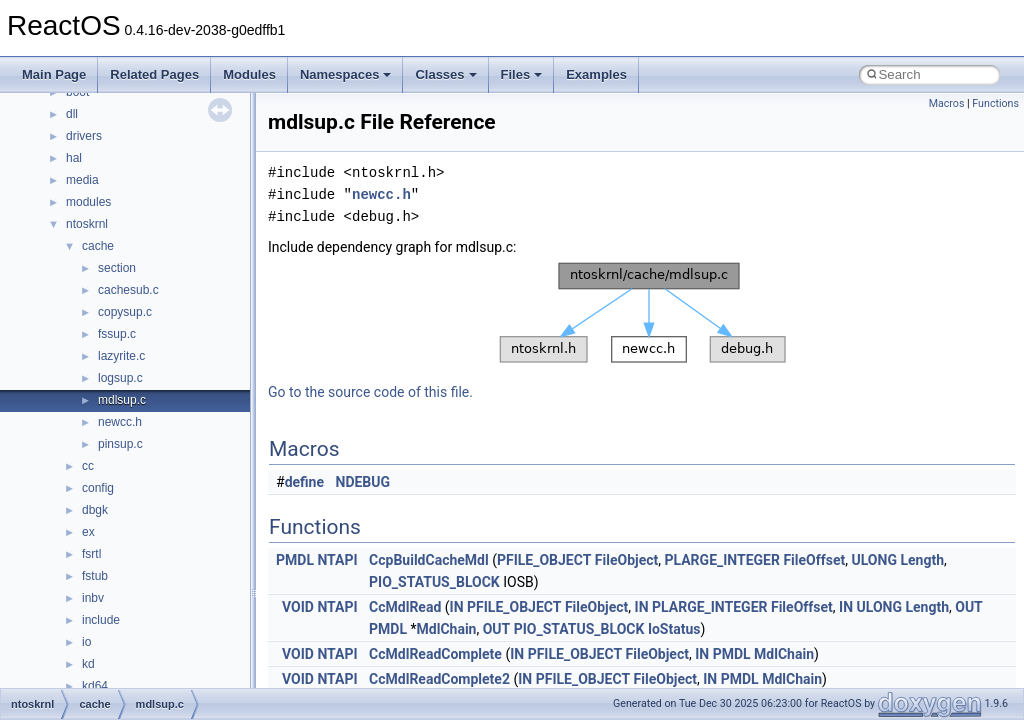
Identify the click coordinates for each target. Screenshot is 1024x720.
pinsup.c (120, 444)
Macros (947, 103)
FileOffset (814, 560)
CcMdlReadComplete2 (439, 679)
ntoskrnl (87, 224)
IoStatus (674, 629)
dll (72, 114)
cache (98, 246)
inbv (93, 598)
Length (922, 560)
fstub (95, 576)
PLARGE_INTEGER (721, 560)
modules (88, 202)
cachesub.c (128, 290)
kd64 (95, 686)
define (304, 482)
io (86, 642)
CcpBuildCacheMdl (429, 560)
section (117, 268)
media (82, 180)
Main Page (54, 74)
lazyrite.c (121, 356)
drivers (84, 136)
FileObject (626, 560)
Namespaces (346, 74)
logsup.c (120, 378)
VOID (298, 607)
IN (457, 607)
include (101, 620)
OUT (969, 607)
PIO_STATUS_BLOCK (434, 582)
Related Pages (154, 74)
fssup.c (117, 334)
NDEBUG (363, 482)
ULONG (874, 560)
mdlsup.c (122, 400)
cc (88, 466)
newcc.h (120, 422)
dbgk (95, 510)
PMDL (295, 560)
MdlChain (447, 629)
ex (88, 532)
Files (522, 74)
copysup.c (125, 312)
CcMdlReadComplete (435, 654)
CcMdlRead (405, 607)
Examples (596, 74)
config (98, 488)
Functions (995, 103)
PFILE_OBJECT (544, 560)
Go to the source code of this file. (370, 392)
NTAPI (337, 560)
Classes (445, 74)
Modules (249, 74)
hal (74, 158)
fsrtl (91, 554)
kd (88, 664)
